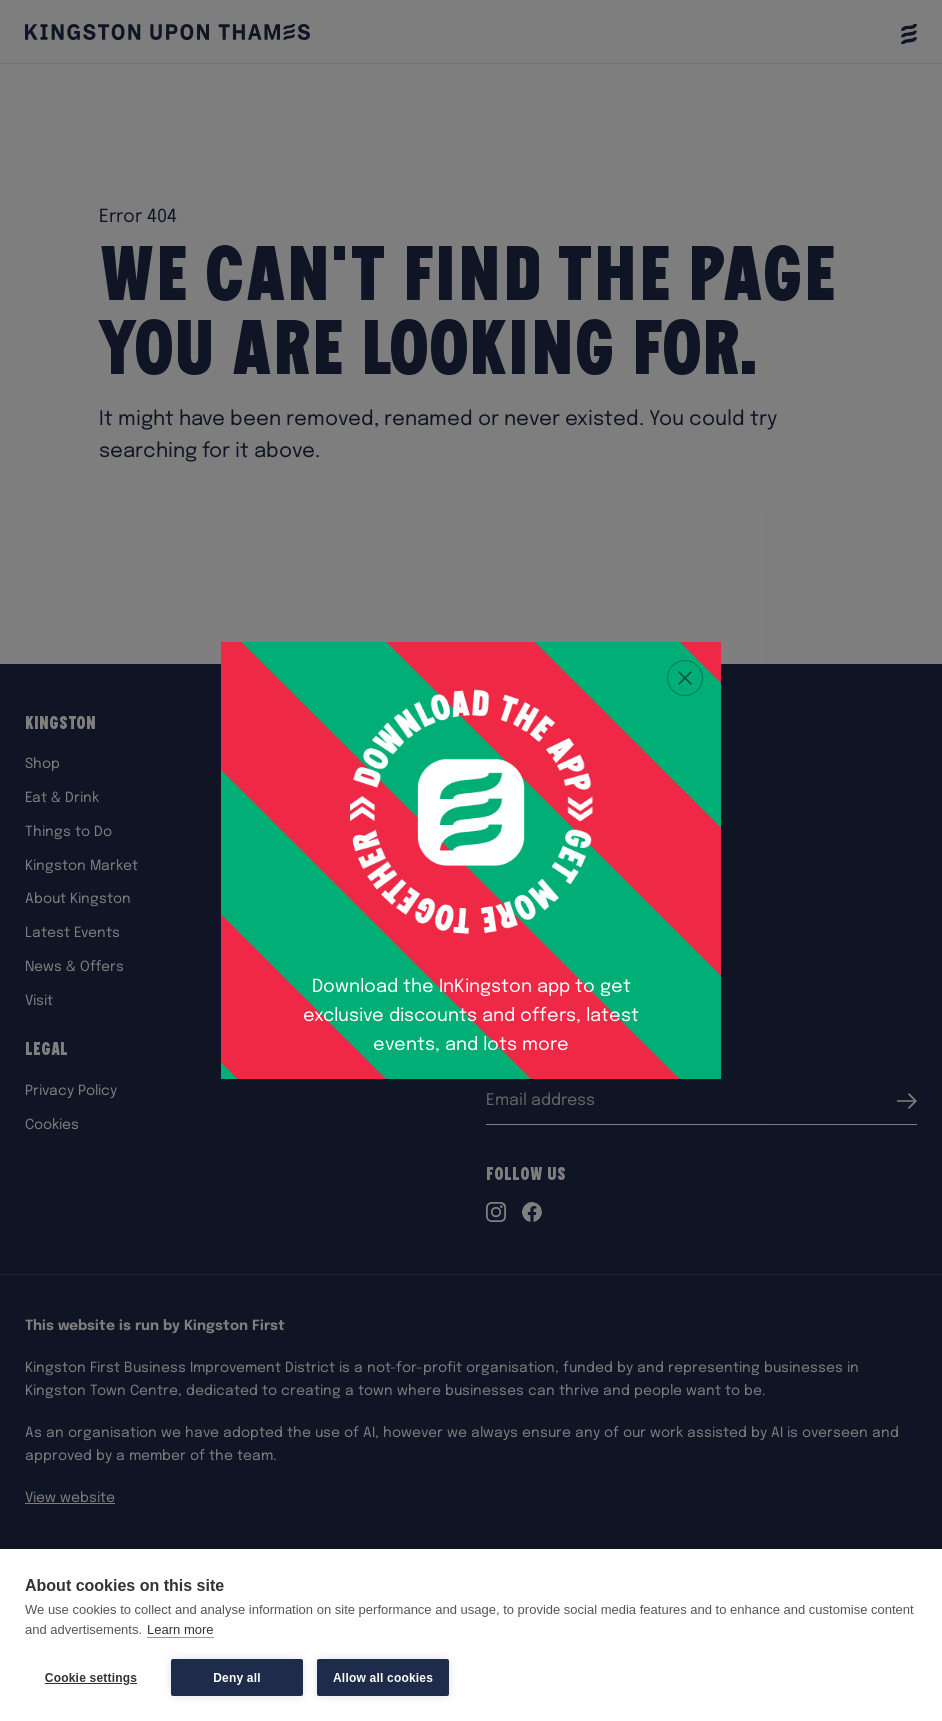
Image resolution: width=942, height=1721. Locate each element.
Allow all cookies (383, 1678)
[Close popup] (685, 678)
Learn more (180, 1629)
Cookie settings (91, 1678)
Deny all (237, 1678)
